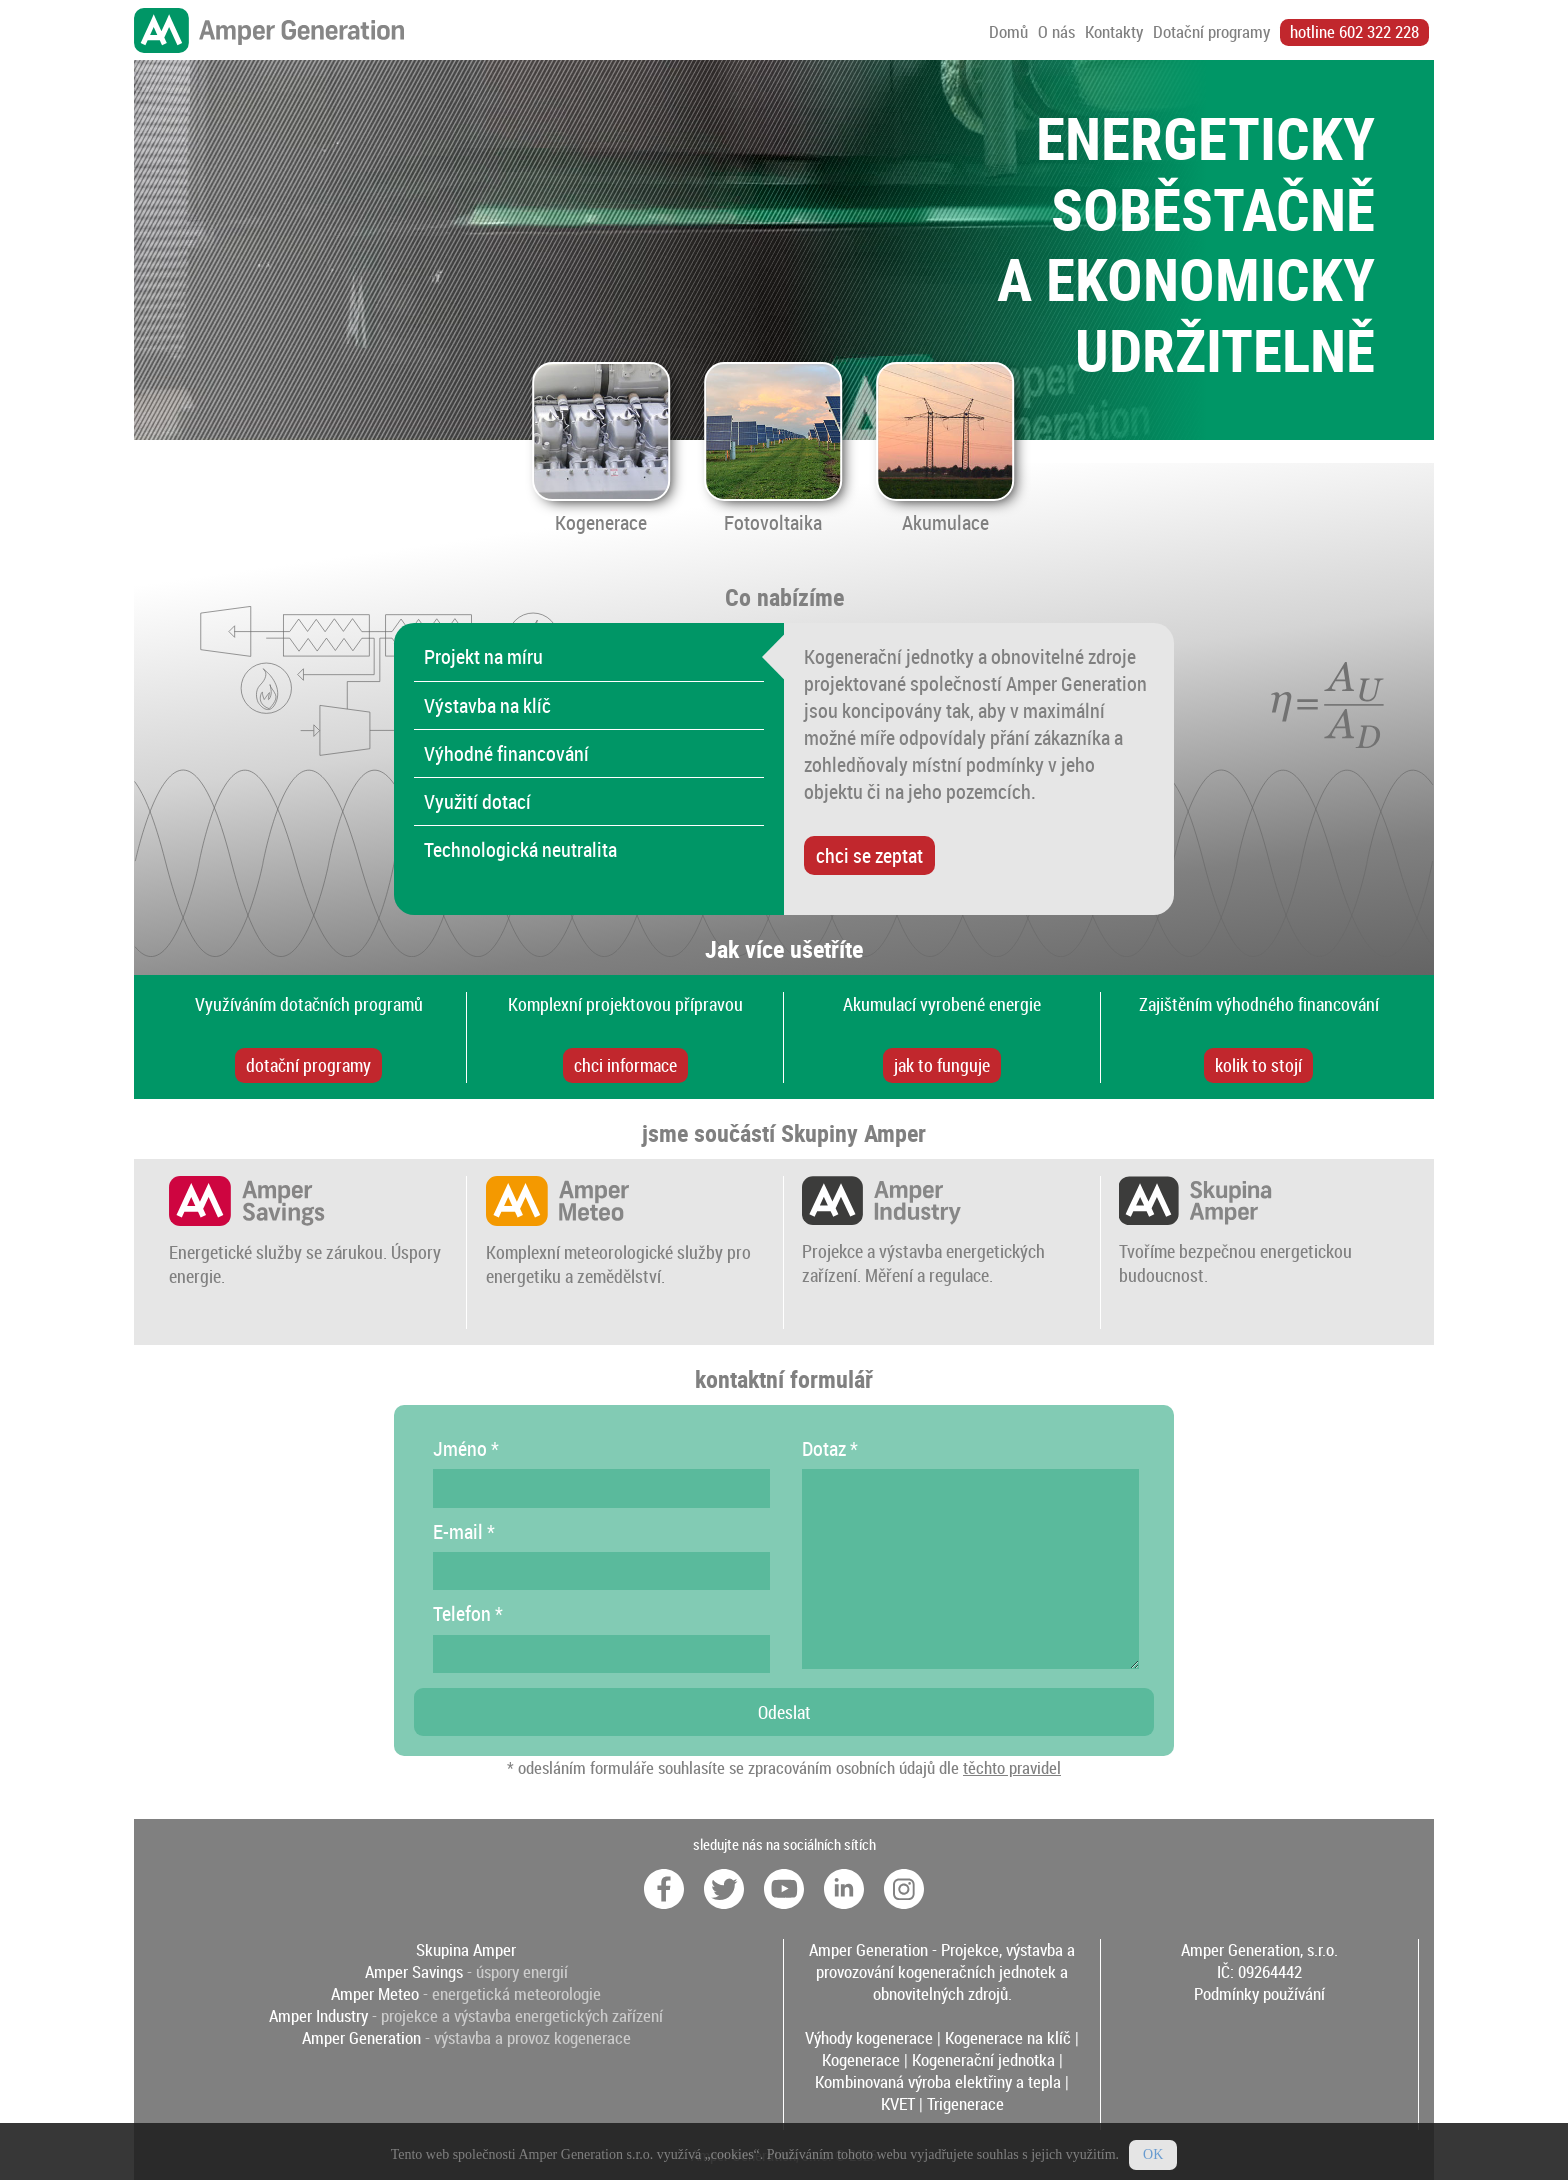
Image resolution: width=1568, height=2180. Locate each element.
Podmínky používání (1259, 1994)
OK (1153, 2164)
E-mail (464, 1531)
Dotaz (830, 1448)
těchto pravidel (1012, 1767)
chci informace (625, 1065)
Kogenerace (861, 2060)
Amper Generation (361, 2038)
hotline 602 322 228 (1354, 31)
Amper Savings (414, 1972)
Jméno (466, 1448)
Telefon (468, 1613)
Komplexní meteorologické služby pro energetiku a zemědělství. (618, 1252)
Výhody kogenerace (869, 2038)
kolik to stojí (1258, 1065)
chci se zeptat (869, 855)
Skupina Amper (466, 1950)
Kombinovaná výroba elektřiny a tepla (938, 2082)
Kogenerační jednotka (983, 2060)
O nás (1056, 31)
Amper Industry (318, 2016)
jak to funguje (942, 1065)
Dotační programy (1211, 31)
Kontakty (1114, 31)
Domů (1008, 31)
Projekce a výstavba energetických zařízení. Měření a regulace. (923, 1251)
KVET (898, 2104)
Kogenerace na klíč (1008, 2038)
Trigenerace (965, 2104)
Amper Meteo (375, 1994)
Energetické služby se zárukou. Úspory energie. (305, 1252)
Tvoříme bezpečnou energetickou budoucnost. (1235, 1251)
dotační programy (308, 1065)
